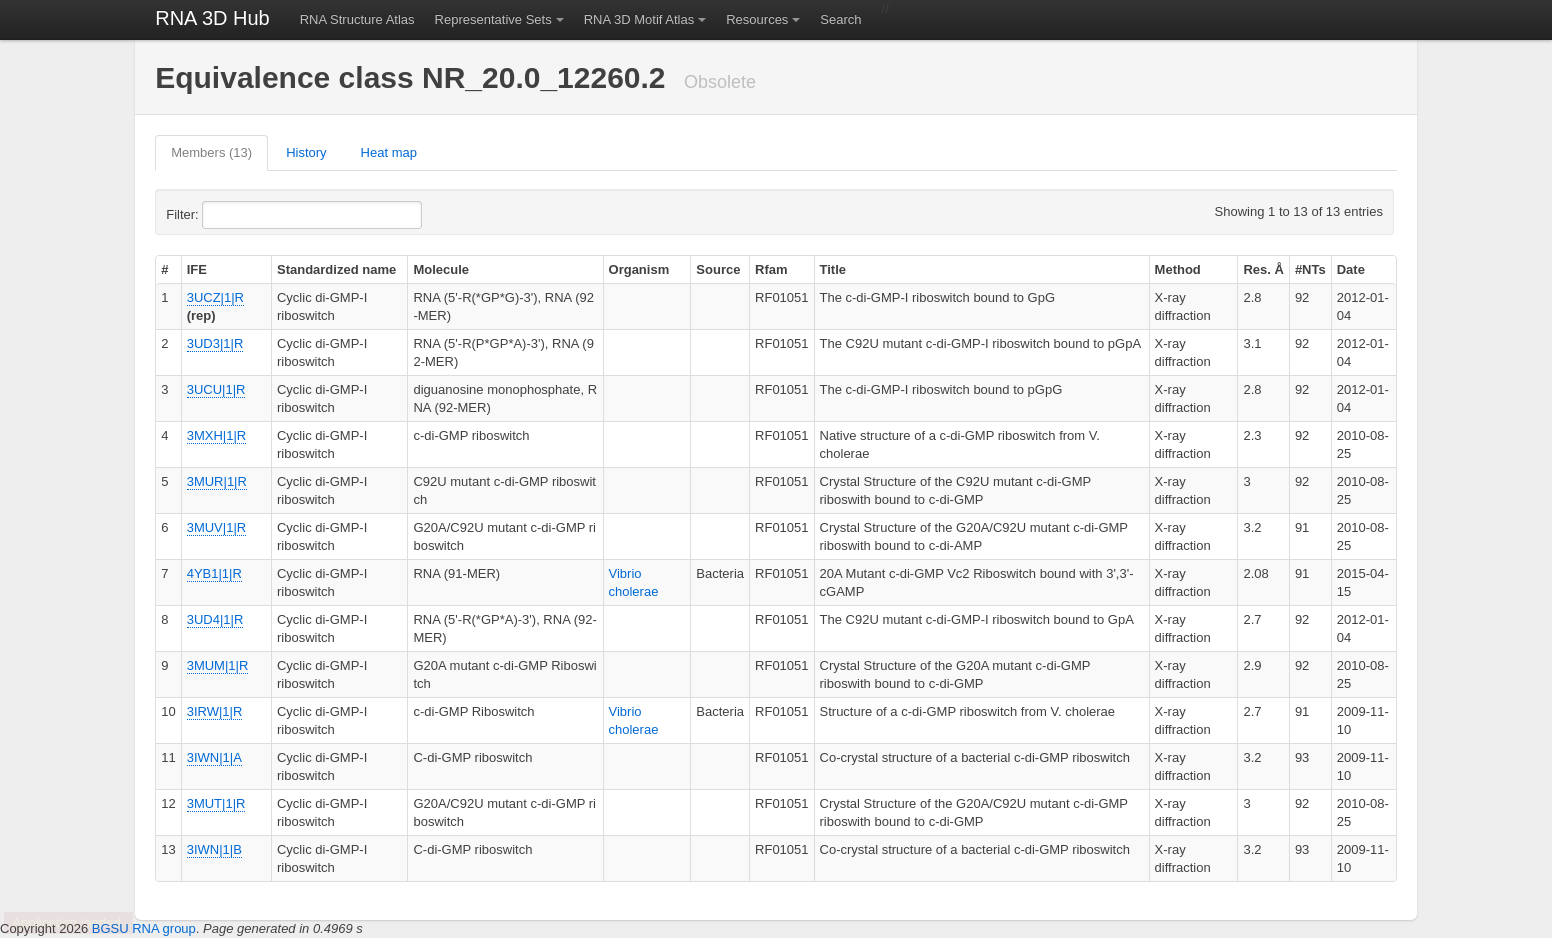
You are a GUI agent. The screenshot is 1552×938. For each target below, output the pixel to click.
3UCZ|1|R (215, 297)
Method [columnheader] (1178, 269)
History (306, 152)
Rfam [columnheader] (771, 269)
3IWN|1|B (214, 849)
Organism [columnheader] (639, 269)
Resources (757, 19)
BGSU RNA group (144, 928)
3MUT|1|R (216, 803)
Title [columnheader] (833, 269)
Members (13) (211, 152)
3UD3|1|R (215, 343)
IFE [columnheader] (197, 269)
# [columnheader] (164, 269)
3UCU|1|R (216, 389)
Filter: (231, 215)
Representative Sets (493, 19)
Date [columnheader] (1351, 269)
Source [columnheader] (718, 269)
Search (840, 19)
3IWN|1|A (214, 757)
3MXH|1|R (217, 435)
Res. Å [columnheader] (1263, 269)
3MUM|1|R (218, 665)
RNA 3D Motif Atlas (639, 19)
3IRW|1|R (215, 711)
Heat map (389, 152)
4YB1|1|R (214, 573)
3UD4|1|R (215, 619)
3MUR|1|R (217, 481)
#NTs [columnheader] (1310, 269)
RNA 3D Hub (212, 18)
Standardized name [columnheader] (336, 269)
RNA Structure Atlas (357, 19)
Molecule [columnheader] (441, 269)
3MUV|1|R (217, 527)
